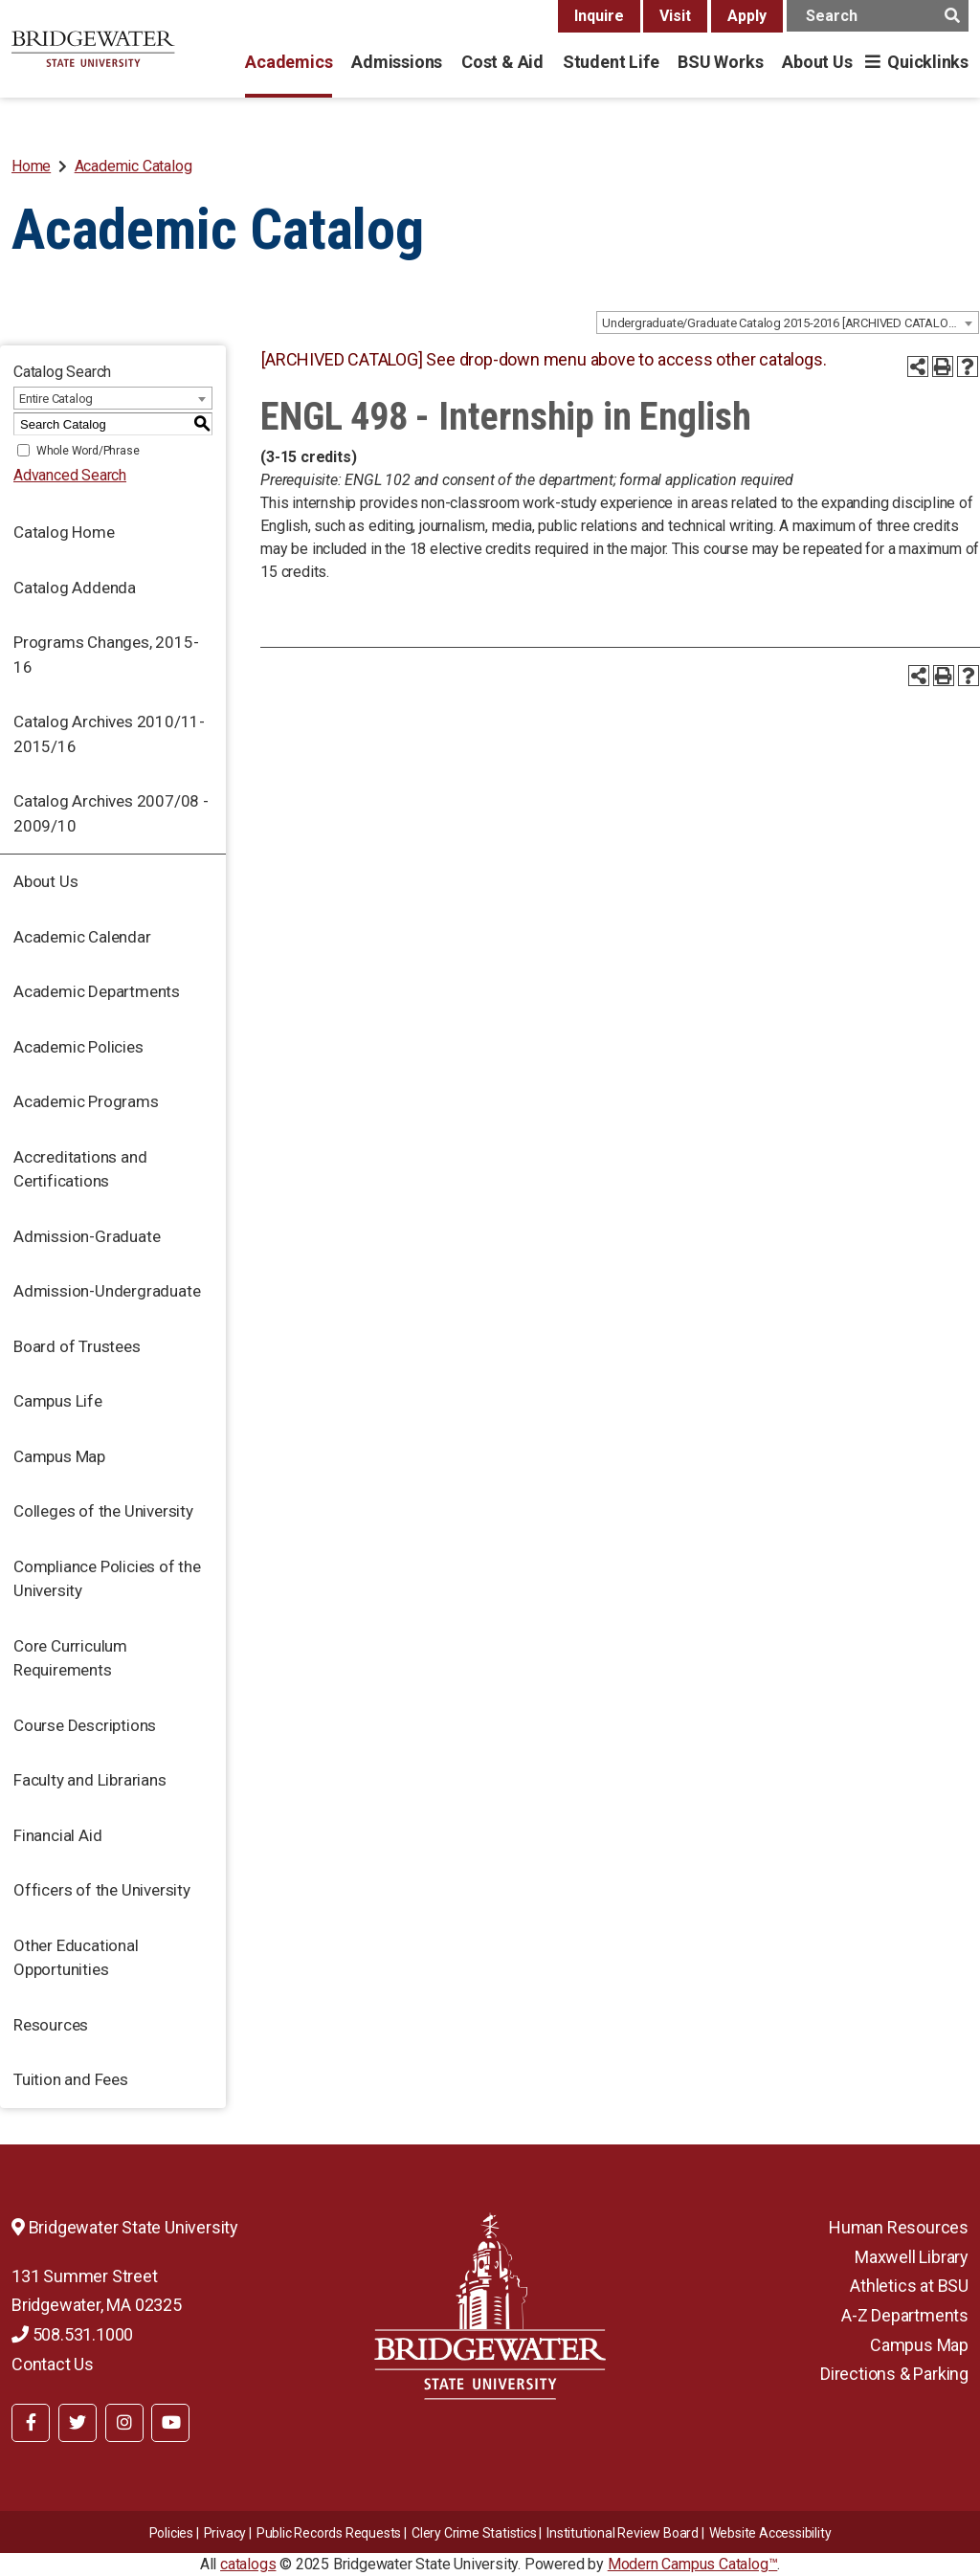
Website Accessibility (770, 2533)
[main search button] (952, 16)
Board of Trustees (77, 1346)
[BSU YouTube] (170, 2423)
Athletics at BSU (909, 2286)
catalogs (248, 2564)
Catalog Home (64, 532)
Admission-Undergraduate (106, 1290)
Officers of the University (101, 1889)
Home (31, 166)
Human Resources (899, 2227)
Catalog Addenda (74, 587)
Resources (50, 2024)
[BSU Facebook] (30, 2423)
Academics (288, 62)
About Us (817, 62)
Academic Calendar (82, 936)
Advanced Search (69, 475)
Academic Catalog (133, 166)
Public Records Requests (328, 2533)
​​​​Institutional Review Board (622, 2533)
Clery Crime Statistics (474, 2533)
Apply (747, 16)
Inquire (599, 16)
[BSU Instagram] (124, 2423)
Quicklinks (928, 62)
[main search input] (878, 16)
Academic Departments (96, 991)
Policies (171, 2533)
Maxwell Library (912, 2257)
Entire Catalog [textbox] (56, 398)
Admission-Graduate (86, 1236)
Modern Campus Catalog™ (693, 2564)
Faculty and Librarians (90, 1779)
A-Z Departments (905, 2315)
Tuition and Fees (70, 2079)
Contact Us (52, 2364)
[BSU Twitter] (77, 2423)
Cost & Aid (502, 62)
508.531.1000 (72, 2334)
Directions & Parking (894, 2374)
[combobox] (787, 322)
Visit (675, 16)
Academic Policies (78, 1046)
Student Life (610, 62)
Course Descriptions (84, 1725)
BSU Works (720, 62)
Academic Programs (86, 1101)
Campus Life (57, 1400)
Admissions (396, 62)
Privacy (225, 2533)
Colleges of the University (103, 1511)
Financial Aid (57, 1835)
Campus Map (59, 1456)
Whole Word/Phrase (88, 450)
